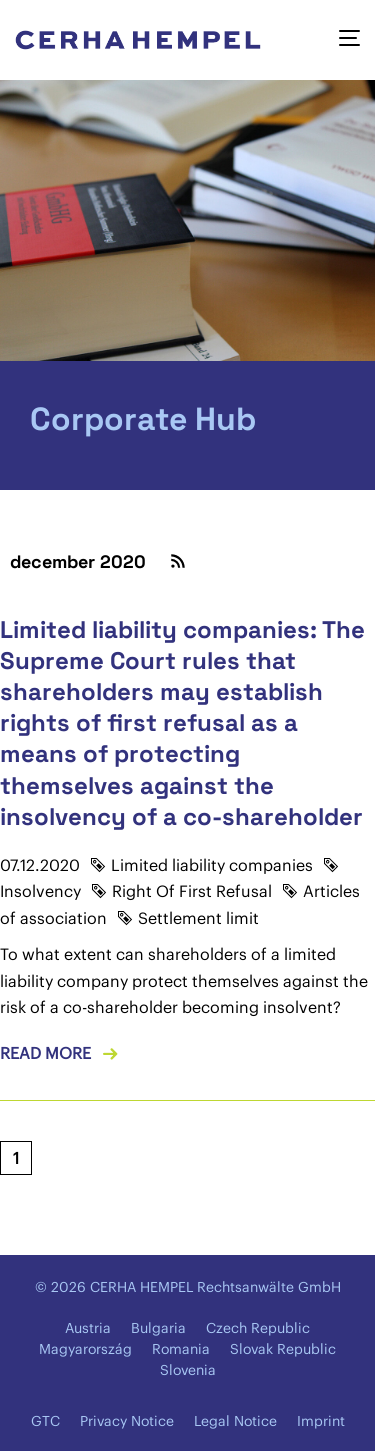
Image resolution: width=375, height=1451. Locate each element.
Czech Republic (258, 1328)
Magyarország (85, 1349)
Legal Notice (235, 1421)
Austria (88, 1328)
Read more (45, 1053)
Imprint (321, 1421)
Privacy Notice (127, 1421)
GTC (45, 1421)
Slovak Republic (283, 1349)
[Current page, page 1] (16, 1158)
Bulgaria (158, 1328)
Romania (181, 1349)
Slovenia (188, 1370)
